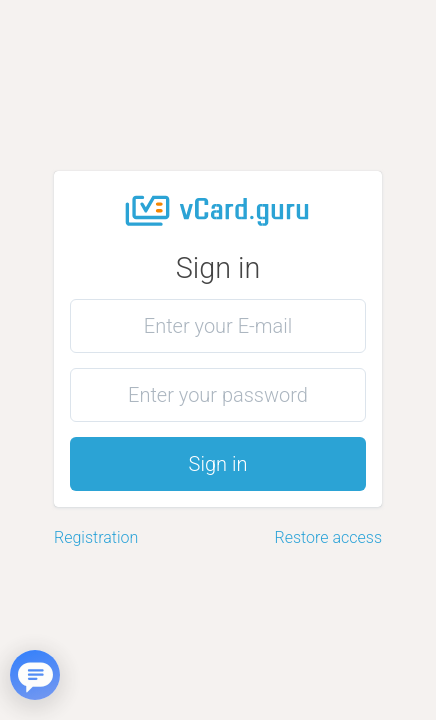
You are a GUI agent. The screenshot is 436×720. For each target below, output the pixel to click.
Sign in (218, 464)
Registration (96, 537)
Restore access (328, 537)
